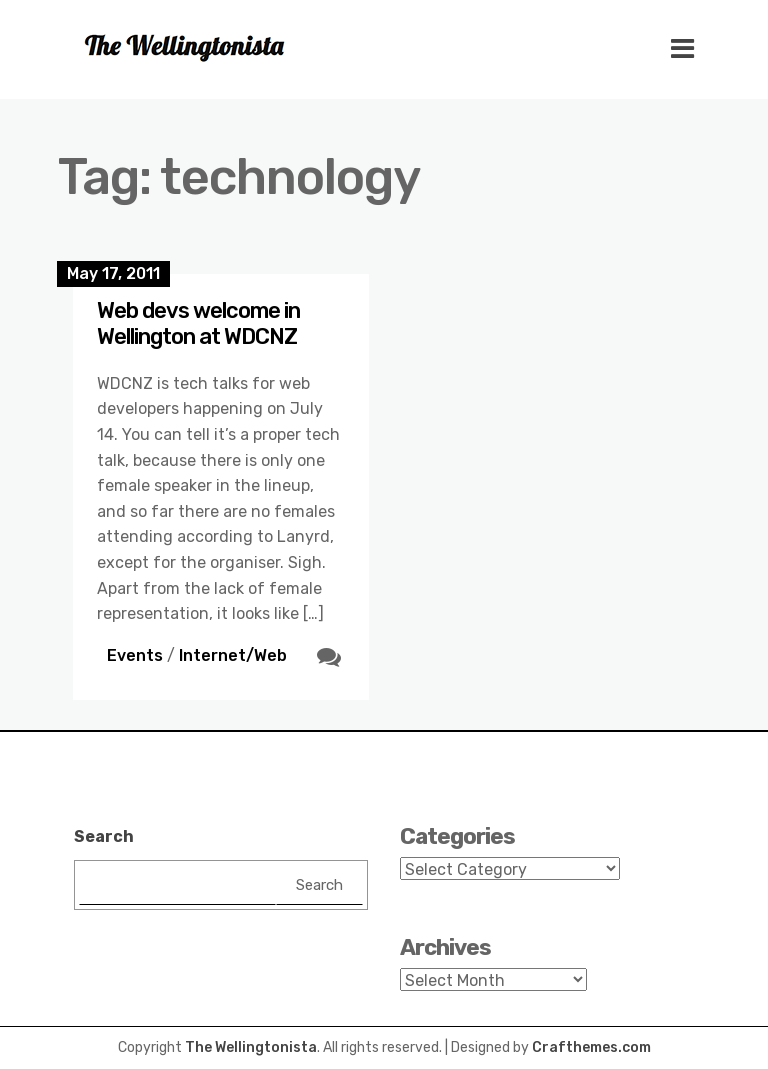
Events (135, 655)
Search (104, 836)
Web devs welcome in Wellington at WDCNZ (198, 323)
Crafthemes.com (591, 1047)
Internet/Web (233, 655)
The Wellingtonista (251, 1047)
